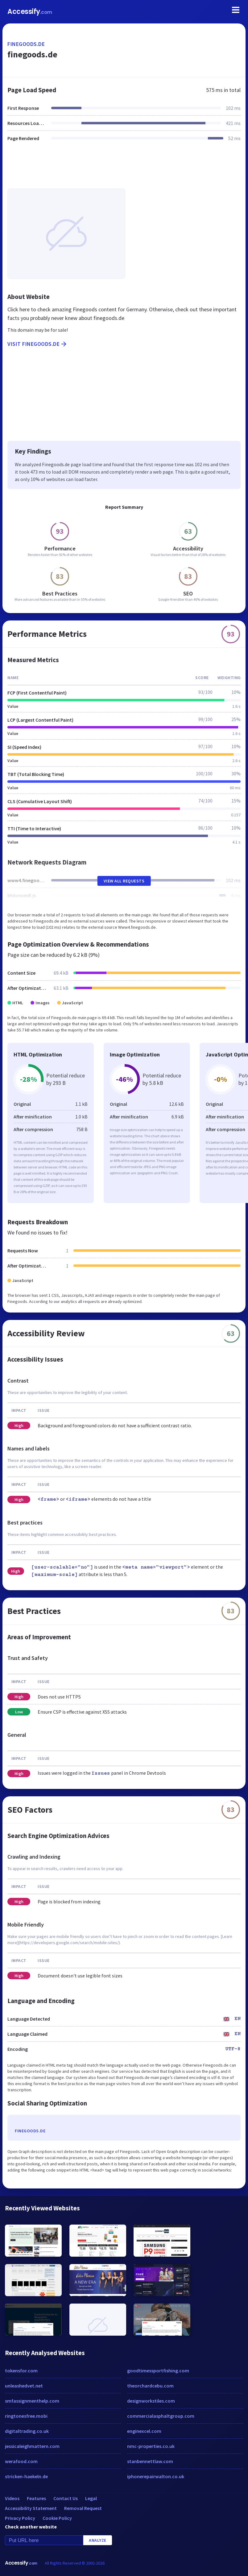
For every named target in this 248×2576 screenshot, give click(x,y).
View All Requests (124, 881)
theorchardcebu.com (150, 2386)
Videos (12, 2498)
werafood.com (21, 2461)
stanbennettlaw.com (150, 2461)
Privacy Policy (20, 2518)
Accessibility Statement (31, 2508)
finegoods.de (26, 44)
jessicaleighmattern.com (32, 2446)
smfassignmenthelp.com (32, 2401)
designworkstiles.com (151, 2401)
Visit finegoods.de (37, 344)
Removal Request (83, 2508)
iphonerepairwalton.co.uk (155, 2476)
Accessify (29, 11)
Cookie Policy (57, 2518)
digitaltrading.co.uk (27, 2431)
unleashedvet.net (24, 2386)
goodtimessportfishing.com (158, 2370)
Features (36, 2498)
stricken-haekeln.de (26, 2476)
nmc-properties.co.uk (151, 2446)
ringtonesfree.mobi (26, 2416)
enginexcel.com (144, 2431)
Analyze (97, 2540)
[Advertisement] (124, 168)
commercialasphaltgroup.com (160, 2416)
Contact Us (65, 2498)
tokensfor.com (21, 2370)
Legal (91, 2498)
